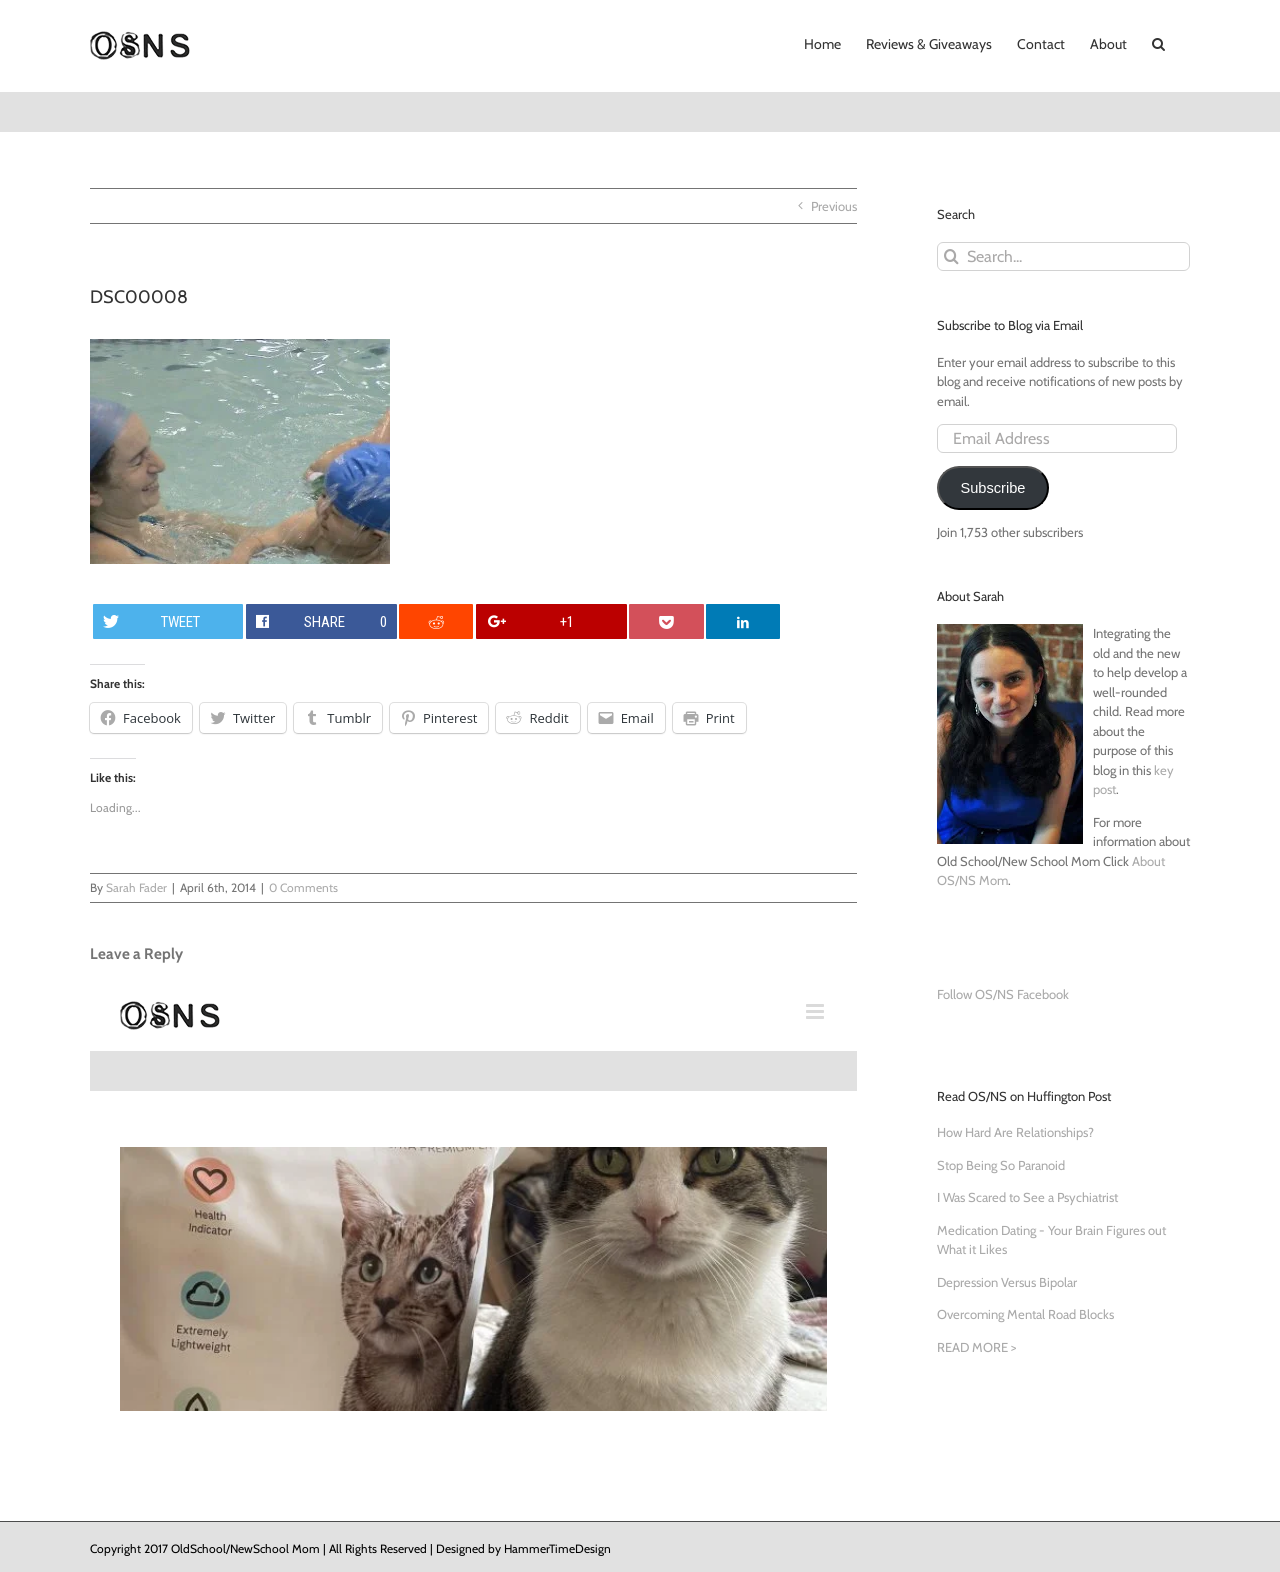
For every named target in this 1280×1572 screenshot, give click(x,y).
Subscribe (992, 488)
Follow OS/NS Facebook (1003, 994)
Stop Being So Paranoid (1001, 1165)
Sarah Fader (136, 887)
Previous (834, 206)
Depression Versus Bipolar (1007, 1282)
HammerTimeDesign (557, 1548)
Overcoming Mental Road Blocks (1025, 1314)
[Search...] (1063, 256)
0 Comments (303, 887)
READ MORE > (976, 1347)
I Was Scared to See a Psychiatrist (1027, 1197)
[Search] (951, 256)
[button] (1158, 42)
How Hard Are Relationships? (1015, 1132)
